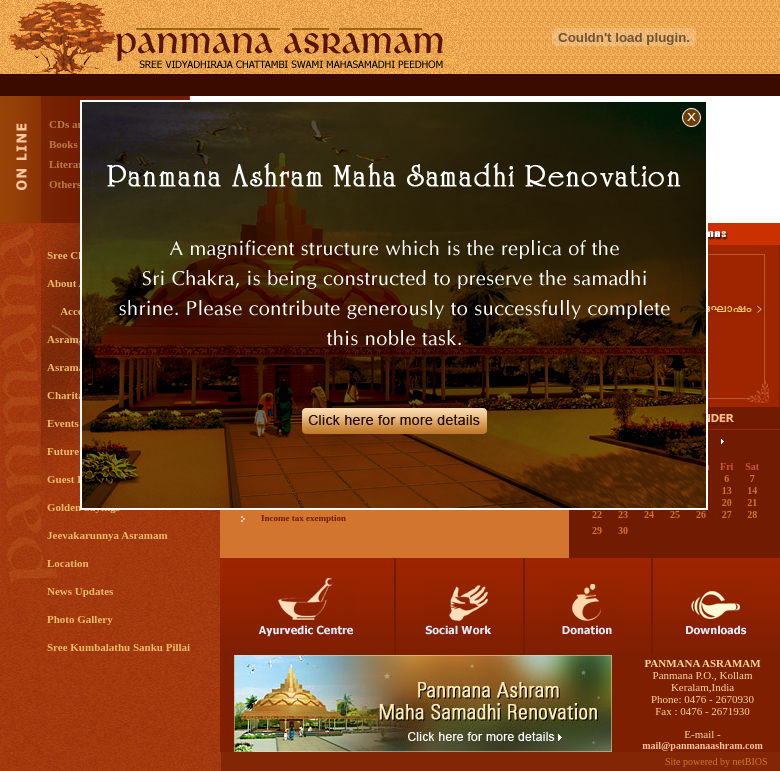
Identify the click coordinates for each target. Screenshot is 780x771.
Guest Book (74, 479)
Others (65, 184)
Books (63, 144)
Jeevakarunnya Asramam (107, 535)
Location (68, 563)
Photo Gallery (80, 619)
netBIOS (750, 761)
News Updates (80, 591)
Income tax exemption (303, 518)
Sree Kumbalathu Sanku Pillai (118, 647)
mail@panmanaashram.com (702, 745)
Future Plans (77, 451)
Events (63, 423)
